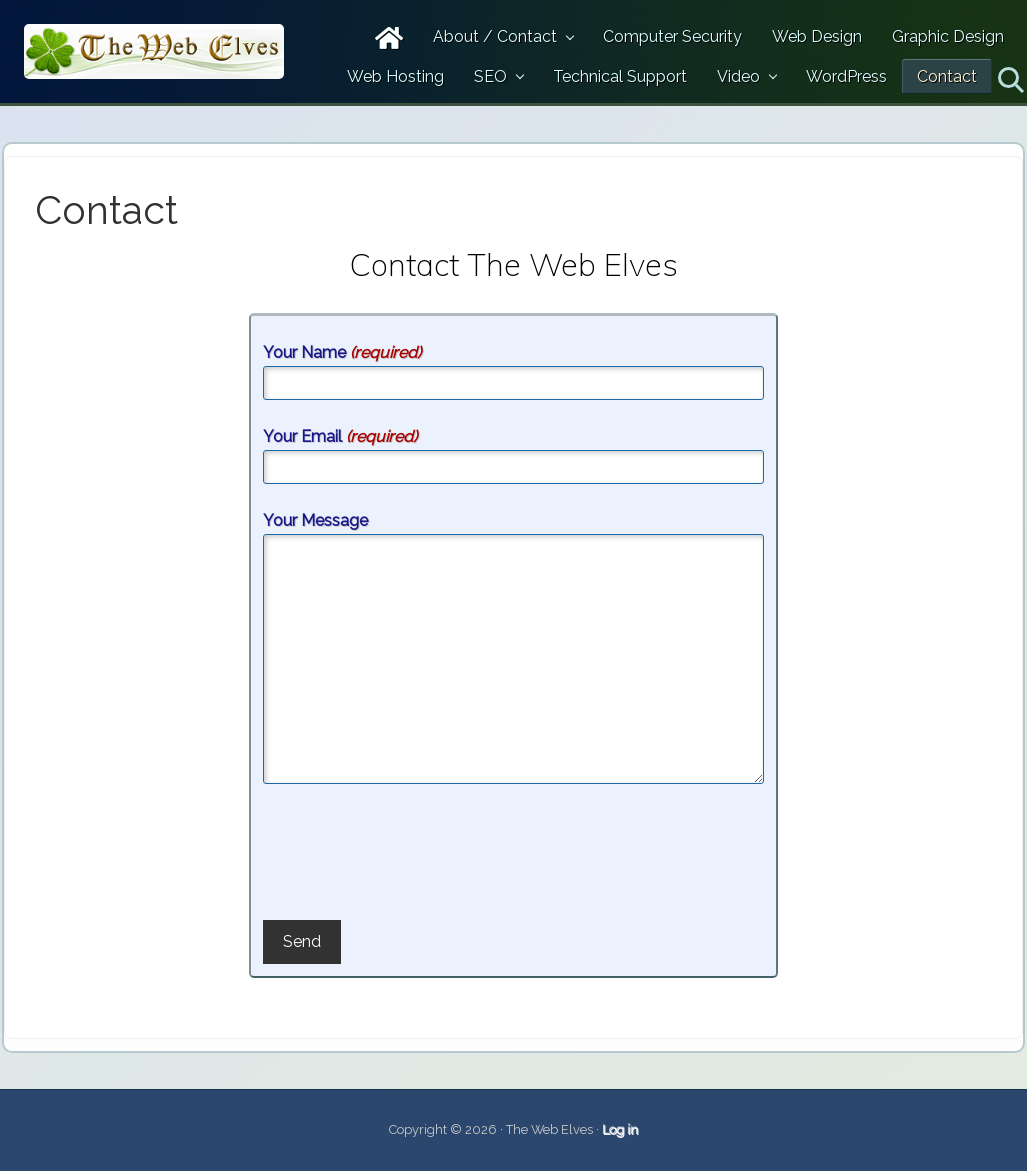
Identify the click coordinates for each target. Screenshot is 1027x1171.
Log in (620, 1129)
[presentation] (415, 855)
